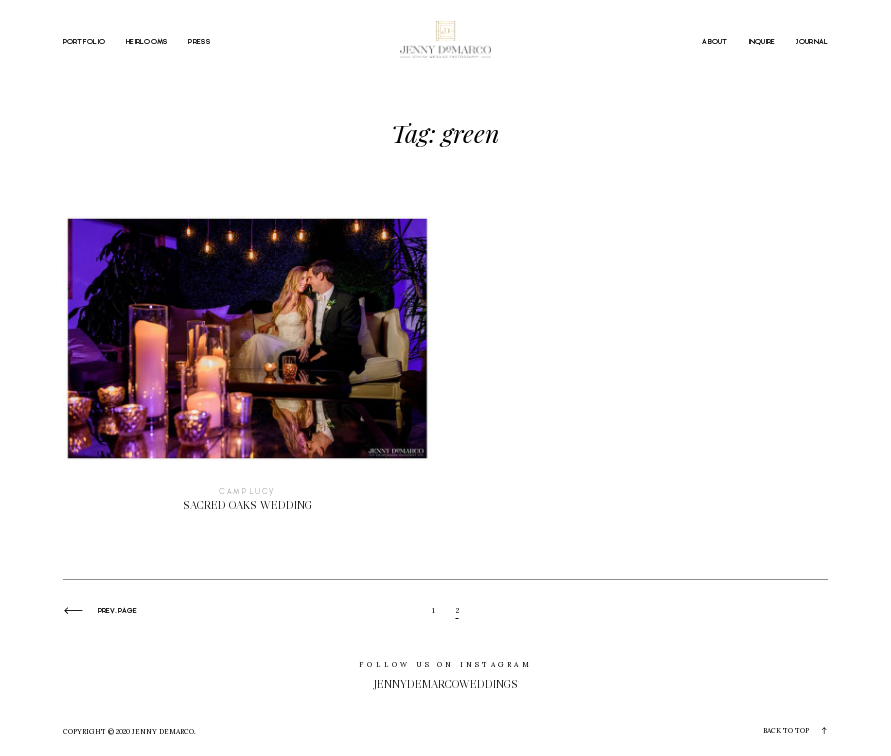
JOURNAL (812, 41)
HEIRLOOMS (147, 41)
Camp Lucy (247, 492)
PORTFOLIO (84, 41)
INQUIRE (762, 41)
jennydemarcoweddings (446, 684)
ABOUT (714, 41)
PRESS (198, 41)
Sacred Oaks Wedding (247, 373)
